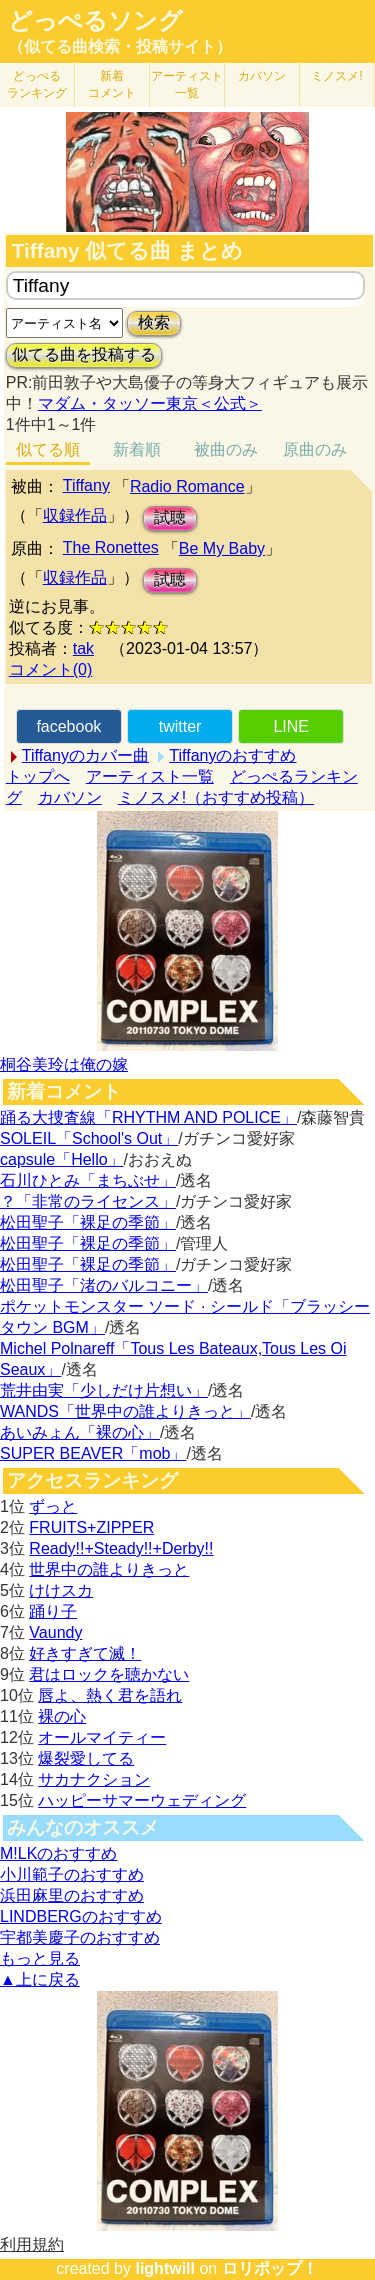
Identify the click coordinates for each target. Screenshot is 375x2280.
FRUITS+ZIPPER (91, 1527)
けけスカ (61, 1590)
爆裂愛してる (86, 1758)
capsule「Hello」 (62, 1159)
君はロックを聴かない (109, 1674)
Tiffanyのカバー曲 (85, 755)
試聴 (170, 517)
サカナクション (94, 1779)
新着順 (137, 449)
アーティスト (187, 84)
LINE (291, 726)
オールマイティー (102, 1737)
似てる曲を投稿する (84, 354)
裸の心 (62, 1716)
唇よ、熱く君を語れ (110, 1695)
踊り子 (53, 1611)
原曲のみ (315, 449)
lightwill (165, 2268)
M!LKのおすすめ (58, 1853)
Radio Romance (187, 486)
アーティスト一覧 (150, 776)
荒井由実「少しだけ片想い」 (104, 1390)
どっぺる (37, 84)
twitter (180, 726)
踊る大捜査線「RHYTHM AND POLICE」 (148, 1117)
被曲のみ (226, 449)
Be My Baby (222, 548)
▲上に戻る (40, 1979)
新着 (112, 84)
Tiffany (86, 485)
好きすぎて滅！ (85, 1653)
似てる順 (48, 449)
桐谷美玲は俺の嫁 (64, 1064)
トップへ (38, 776)
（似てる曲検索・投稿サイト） (120, 46)
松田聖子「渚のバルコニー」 (104, 1285)
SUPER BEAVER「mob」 (93, 1453)
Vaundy (55, 1632)
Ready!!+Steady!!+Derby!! (121, 1548)
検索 (154, 322)
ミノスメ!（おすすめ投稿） (216, 797)
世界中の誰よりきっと (109, 1569)
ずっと (53, 1506)
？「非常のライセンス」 (88, 1201)
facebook (68, 726)
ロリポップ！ (270, 2268)
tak (83, 648)
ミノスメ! (336, 76)
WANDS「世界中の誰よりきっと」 (125, 1411)
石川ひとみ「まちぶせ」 (88, 1180)
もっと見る (40, 1958)
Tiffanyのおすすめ (232, 755)
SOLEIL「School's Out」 (89, 1138)
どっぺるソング (95, 21)
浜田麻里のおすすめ (72, 1895)
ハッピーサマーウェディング (142, 1800)
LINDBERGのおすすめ (81, 1916)
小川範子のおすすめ (72, 1874)
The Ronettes (111, 547)
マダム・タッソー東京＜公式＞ (150, 403)
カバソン (262, 76)
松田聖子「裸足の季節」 (88, 1222)
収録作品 (75, 515)
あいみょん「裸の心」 (80, 1432)
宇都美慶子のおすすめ (80, 1937)
